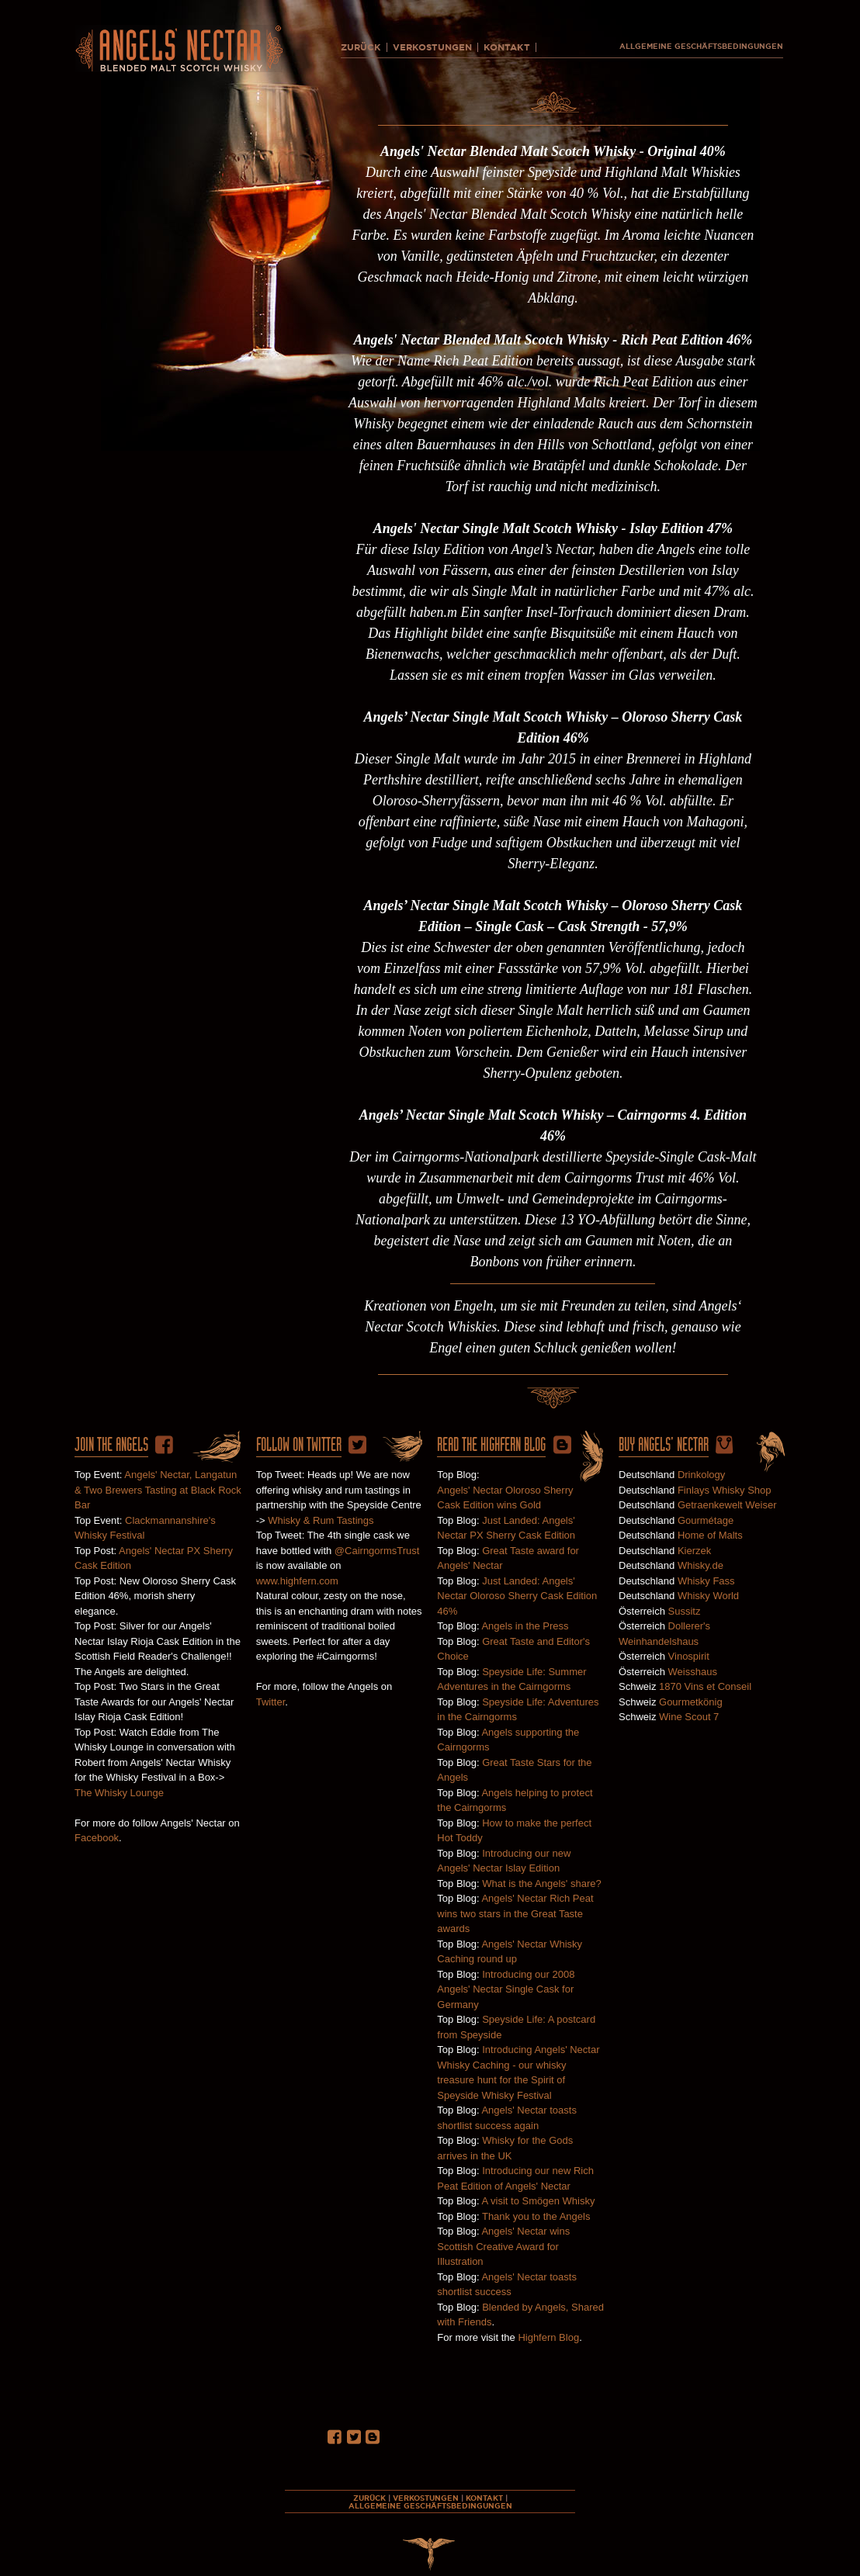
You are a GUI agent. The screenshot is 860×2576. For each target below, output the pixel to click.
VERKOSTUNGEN (432, 47)
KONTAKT (507, 47)
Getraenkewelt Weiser (727, 1505)
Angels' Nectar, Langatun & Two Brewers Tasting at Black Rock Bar (158, 1490)
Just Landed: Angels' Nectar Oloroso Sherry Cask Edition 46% (517, 1596)
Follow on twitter (299, 1445)
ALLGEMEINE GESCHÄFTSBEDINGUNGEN (701, 46)
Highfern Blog (548, 2337)
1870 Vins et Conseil (705, 1686)
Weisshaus (692, 1672)
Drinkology (701, 1474)
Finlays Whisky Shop (725, 1490)
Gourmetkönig (691, 1702)
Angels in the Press (524, 1626)
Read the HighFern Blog (491, 1445)
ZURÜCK (361, 47)
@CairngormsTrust (377, 1550)
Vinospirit (688, 1656)
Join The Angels (111, 1445)
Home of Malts (710, 1535)
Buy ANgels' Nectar (664, 1445)
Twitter (271, 1702)
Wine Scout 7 (689, 1717)
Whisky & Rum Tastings (320, 1520)
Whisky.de (700, 1565)
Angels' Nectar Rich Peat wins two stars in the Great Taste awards (515, 1913)
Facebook (97, 1838)
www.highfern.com (297, 1581)
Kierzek (694, 1550)
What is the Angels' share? (542, 1883)
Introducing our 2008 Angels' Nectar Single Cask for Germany (505, 1989)
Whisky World (708, 1595)
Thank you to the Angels (536, 2216)
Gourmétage (705, 1520)
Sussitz (684, 1611)
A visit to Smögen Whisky (538, 2201)
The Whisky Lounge (119, 1793)
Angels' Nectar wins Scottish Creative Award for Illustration (503, 2246)
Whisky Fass (706, 1581)
